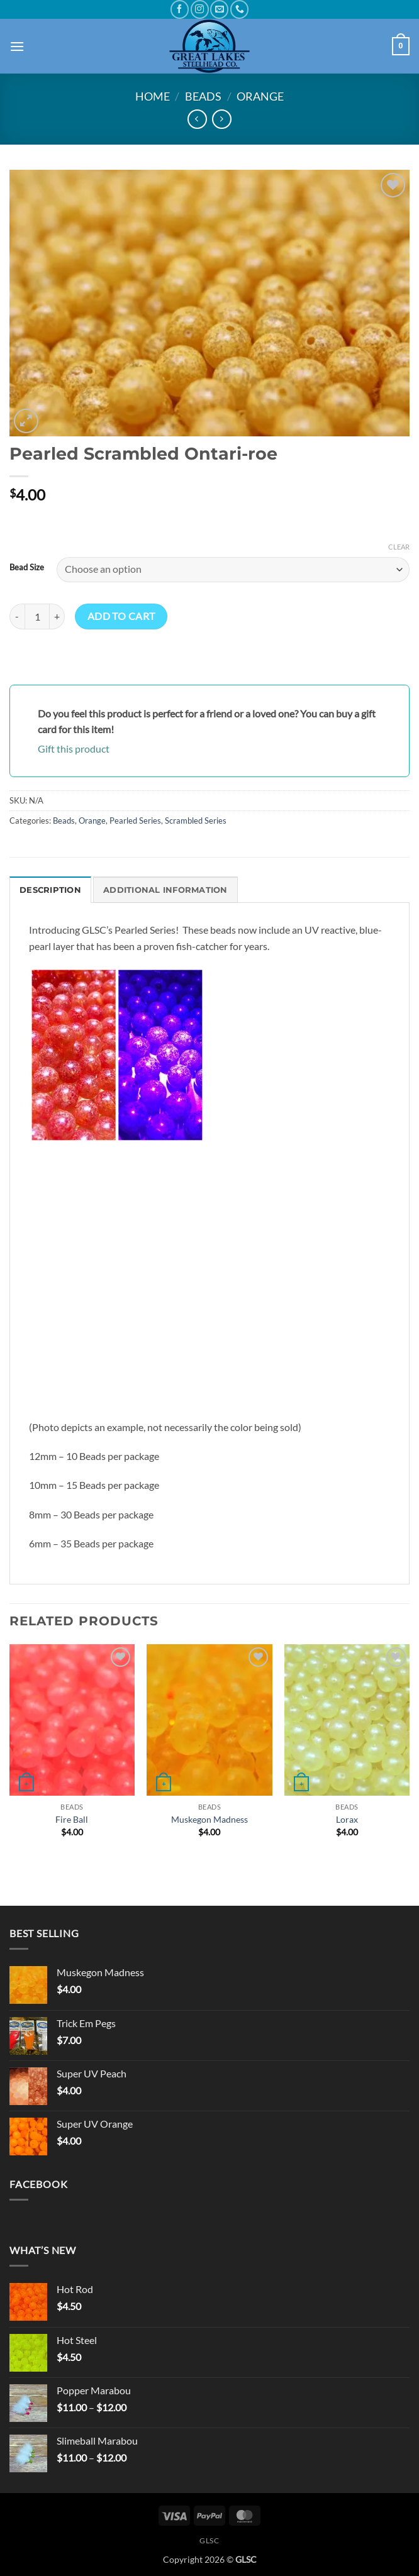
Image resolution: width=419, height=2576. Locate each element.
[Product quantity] (37, 616)
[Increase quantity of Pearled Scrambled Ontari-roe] (57, 616)
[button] (17, 46)
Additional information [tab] (165, 890)
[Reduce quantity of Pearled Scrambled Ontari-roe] (17, 616)
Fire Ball (71, 1819)
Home (152, 96)
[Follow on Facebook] (179, 9)
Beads (203, 96)
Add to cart (121, 616)
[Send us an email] (219, 9)
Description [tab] (50, 890)
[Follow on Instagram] (200, 9)
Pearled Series (135, 820)
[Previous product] (222, 119)
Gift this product (73, 749)
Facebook (38, 2184)
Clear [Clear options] (399, 547)
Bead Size (26, 567)
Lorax (347, 1819)
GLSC (209, 2540)
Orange (260, 96)
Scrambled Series (195, 820)
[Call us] (239, 9)
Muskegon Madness (209, 1819)
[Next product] (197, 119)
